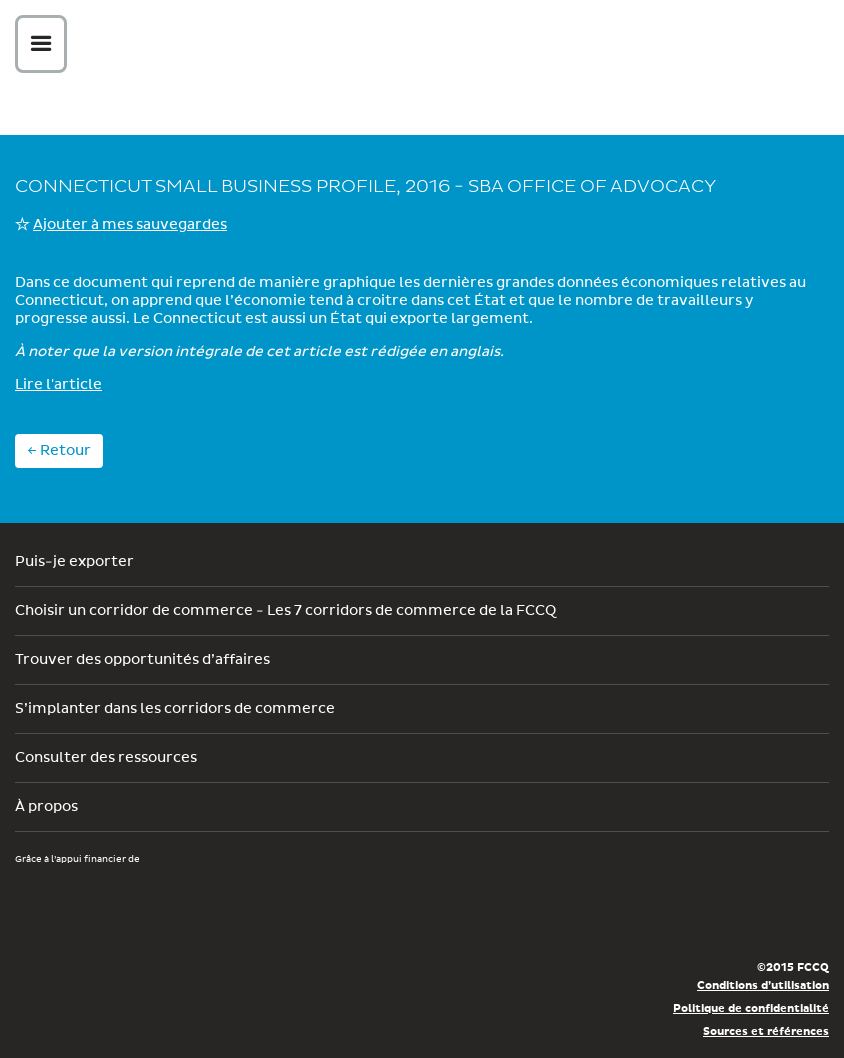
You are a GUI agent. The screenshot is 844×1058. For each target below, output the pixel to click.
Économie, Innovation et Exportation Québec (384, 914)
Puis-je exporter (74, 562)
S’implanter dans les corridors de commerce (175, 709)
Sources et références (766, 1031)
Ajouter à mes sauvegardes (130, 225)
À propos (46, 807)
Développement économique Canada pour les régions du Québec (129, 904)
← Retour (59, 451)
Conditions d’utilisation (763, 985)
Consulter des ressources (106, 758)
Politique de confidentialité (751, 1008)
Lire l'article (58, 385)
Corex (430, 47)
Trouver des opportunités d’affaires (142, 660)
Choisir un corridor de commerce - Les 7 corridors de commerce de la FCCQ (285, 611)
